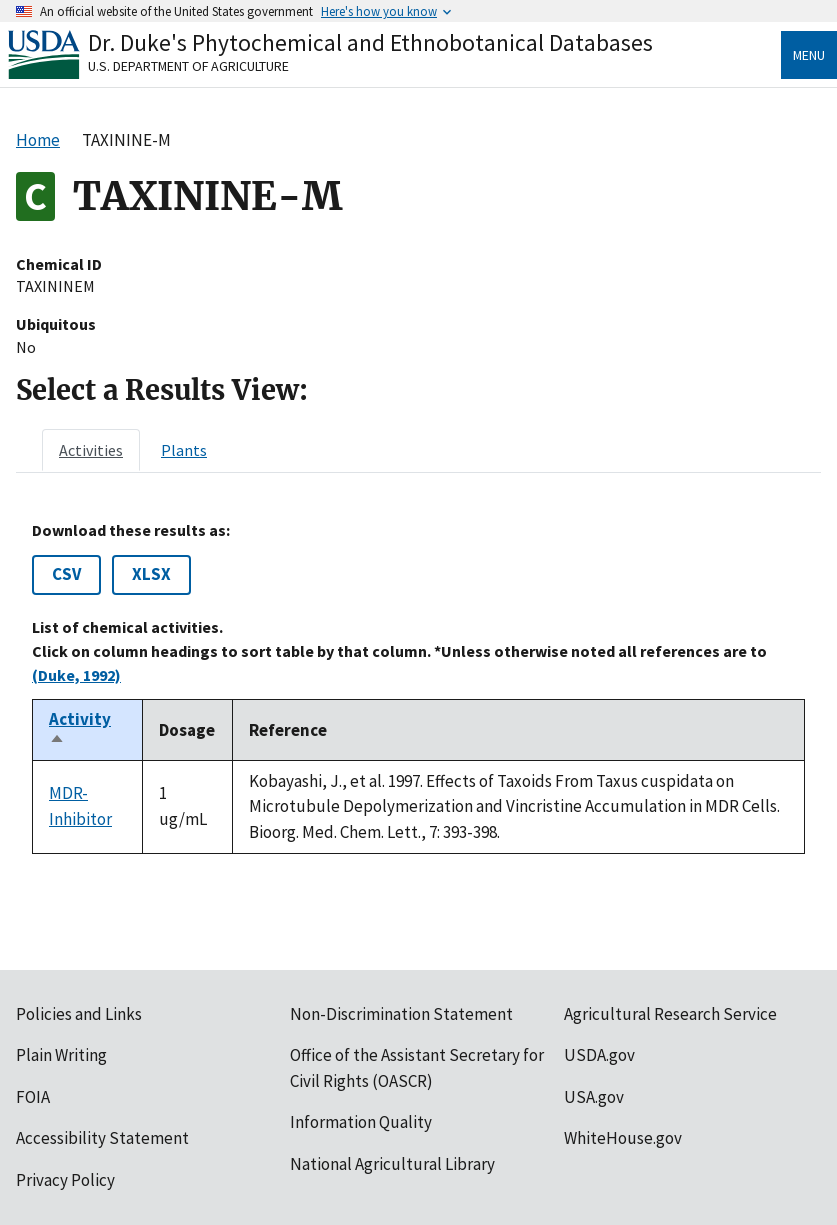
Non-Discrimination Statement (401, 1014)
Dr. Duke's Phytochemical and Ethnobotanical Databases (370, 42)
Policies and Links (79, 1014)
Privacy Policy (65, 1180)
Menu (809, 55)
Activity (80, 730)
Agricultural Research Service (670, 1014)
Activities (91, 450)
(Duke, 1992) (76, 675)
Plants (184, 450)
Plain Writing (61, 1055)
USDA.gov (599, 1055)
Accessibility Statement (102, 1138)
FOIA (33, 1097)
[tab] (91, 450)
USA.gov (594, 1097)
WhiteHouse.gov (623, 1138)
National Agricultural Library (392, 1164)
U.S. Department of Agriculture (188, 66)
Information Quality (361, 1122)
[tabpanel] (418, 687)
